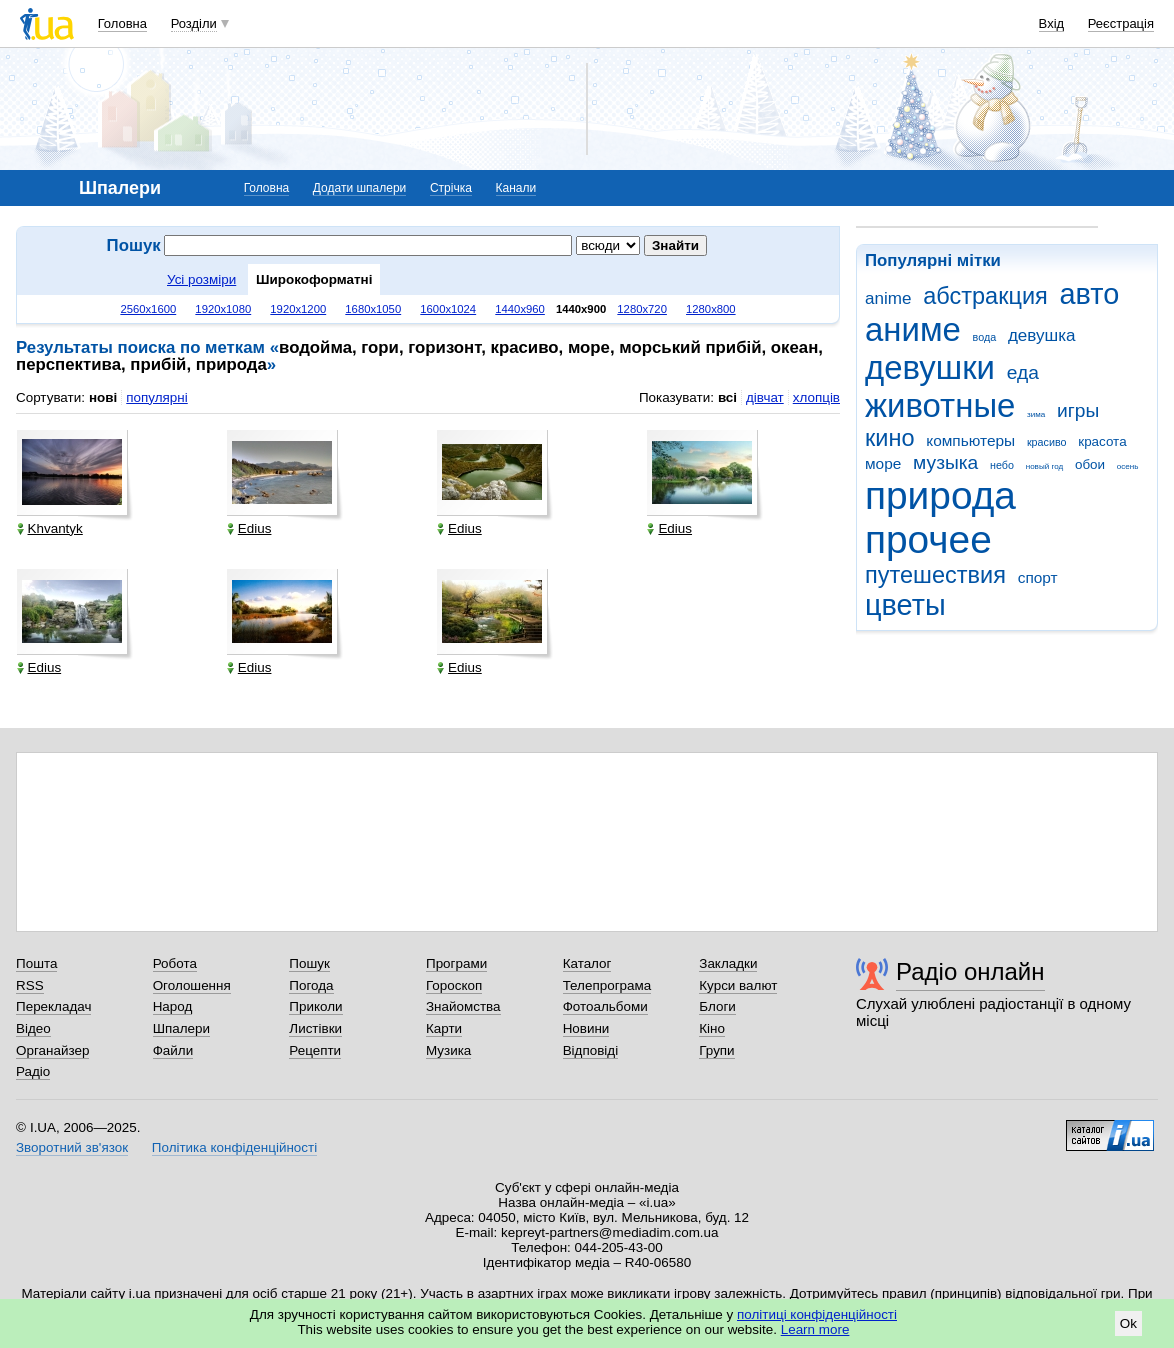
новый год (1044, 466)
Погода (311, 985)
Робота (175, 963)
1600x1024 (448, 309)
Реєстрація (1121, 23)
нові (103, 397)
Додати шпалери (359, 188)
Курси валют (738, 985)
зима (1036, 414)
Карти (444, 1028)
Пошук (309, 963)
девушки (930, 367)
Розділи (194, 23)
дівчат (765, 397)
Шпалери (181, 1028)
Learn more (815, 1329)
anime (888, 298)
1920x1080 (223, 309)
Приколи (315, 1006)
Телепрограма (607, 985)
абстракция (985, 296)
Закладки (728, 963)
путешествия (935, 575)
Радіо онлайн (970, 971)
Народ (173, 1006)
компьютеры (970, 440)
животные (940, 405)
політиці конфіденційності (817, 1314)
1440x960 (520, 309)
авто (1090, 294)
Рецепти (315, 1050)
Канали (516, 188)
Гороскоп (454, 985)
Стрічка (451, 188)
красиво (1047, 442)
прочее (928, 539)
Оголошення (192, 985)
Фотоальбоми (605, 1006)
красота (1102, 441)
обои (1090, 464)
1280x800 (711, 309)
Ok (1128, 1323)
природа (940, 495)
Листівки (315, 1028)
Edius (249, 528)
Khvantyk (50, 528)
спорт (1038, 577)
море (883, 463)
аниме (913, 329)
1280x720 (642, 309)
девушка (1042, 335)
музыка (945, 462)
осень (1128, 466)
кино (890, 438)
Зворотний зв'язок (72, 1147)
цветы (905, 605)
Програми (456, 963)
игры (1078, 410)
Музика (448, 1050)
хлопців (816, 397)
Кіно (712, 1028)
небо (1002, 465)
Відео (33, 1028)
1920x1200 (298, 309)
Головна (122, 23)
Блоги (717, 1006)
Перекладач (53, 1006)
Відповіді (591, 1050)
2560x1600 (148, 309)
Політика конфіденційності (234, 1147)
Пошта (36, 963)
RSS (30, 985)
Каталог (587, 963)
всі (727, 397)
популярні (156, 397)
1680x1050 (373, 309)
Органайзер (52, 1050)
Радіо (33, 1071)
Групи (716, 1050)
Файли (173, 1050)
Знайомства (463, 1006)
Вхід (1052, 23)
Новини (586, 1028)
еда (1023, 372)
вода (985, 337)
